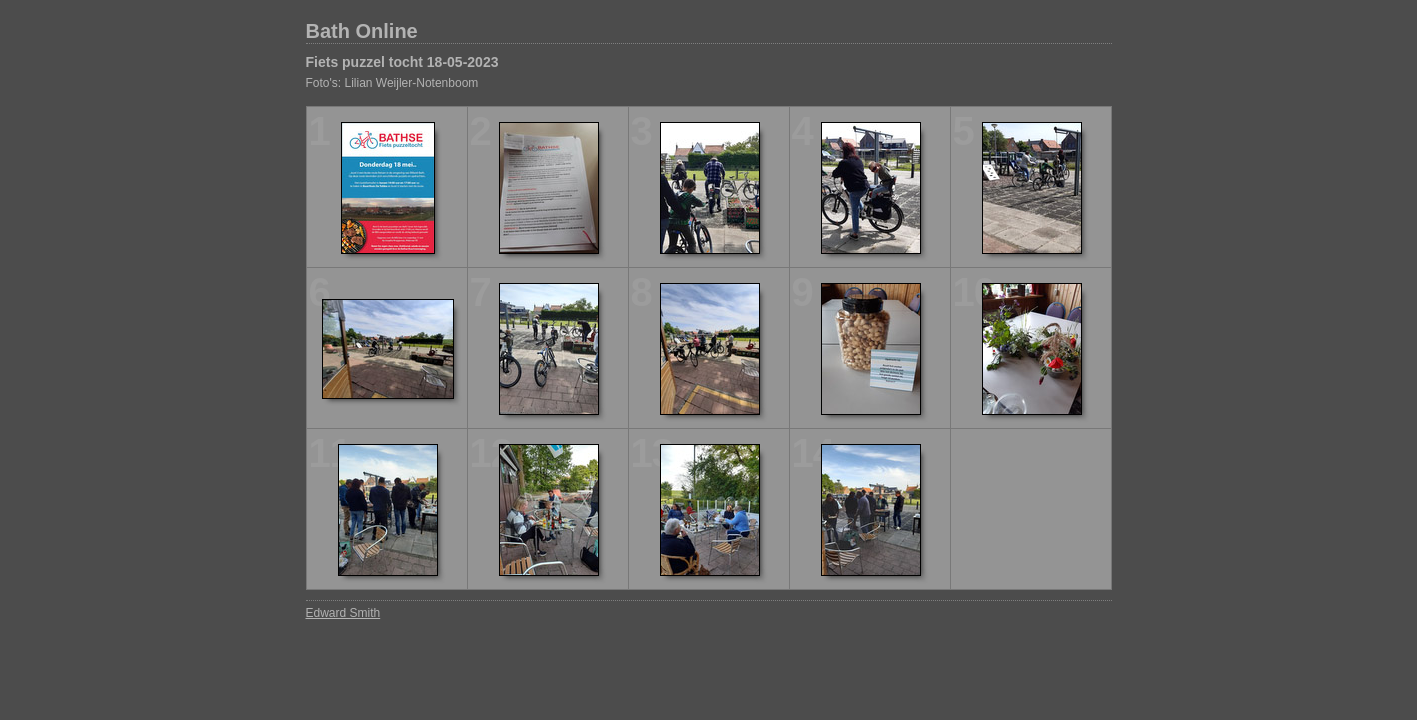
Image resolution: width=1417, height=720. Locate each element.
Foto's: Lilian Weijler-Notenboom (392, 83)
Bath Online (362, 31)
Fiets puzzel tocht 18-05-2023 (402, 62)
